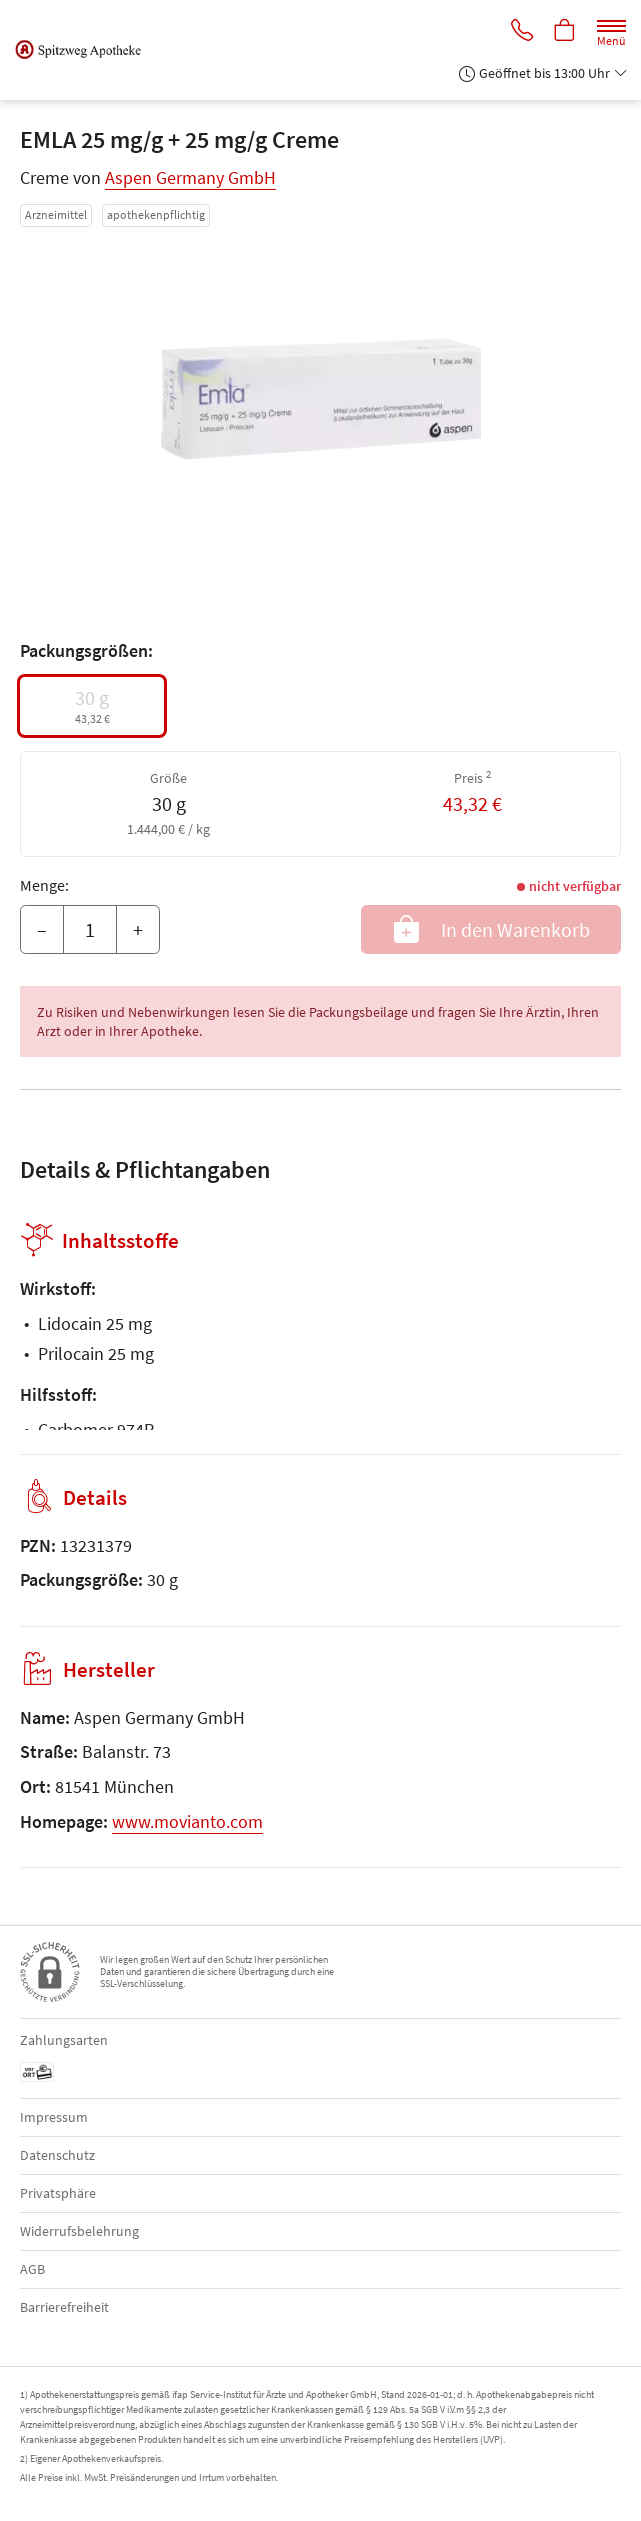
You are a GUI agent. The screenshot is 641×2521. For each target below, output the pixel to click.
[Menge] (90, 930)
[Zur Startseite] (86, 50)
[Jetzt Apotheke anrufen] (519, 31)
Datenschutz (57, 2155)
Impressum (54, 2117)
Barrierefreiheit (64, 2307)
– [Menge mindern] (42, 929)
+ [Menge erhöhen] (138, 929)
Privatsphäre (58, 2193)
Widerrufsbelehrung (79, 2231)
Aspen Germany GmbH (190, 177)
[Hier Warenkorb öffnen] (564, 31)
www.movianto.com (187, 1821)
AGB (32, 2269)
